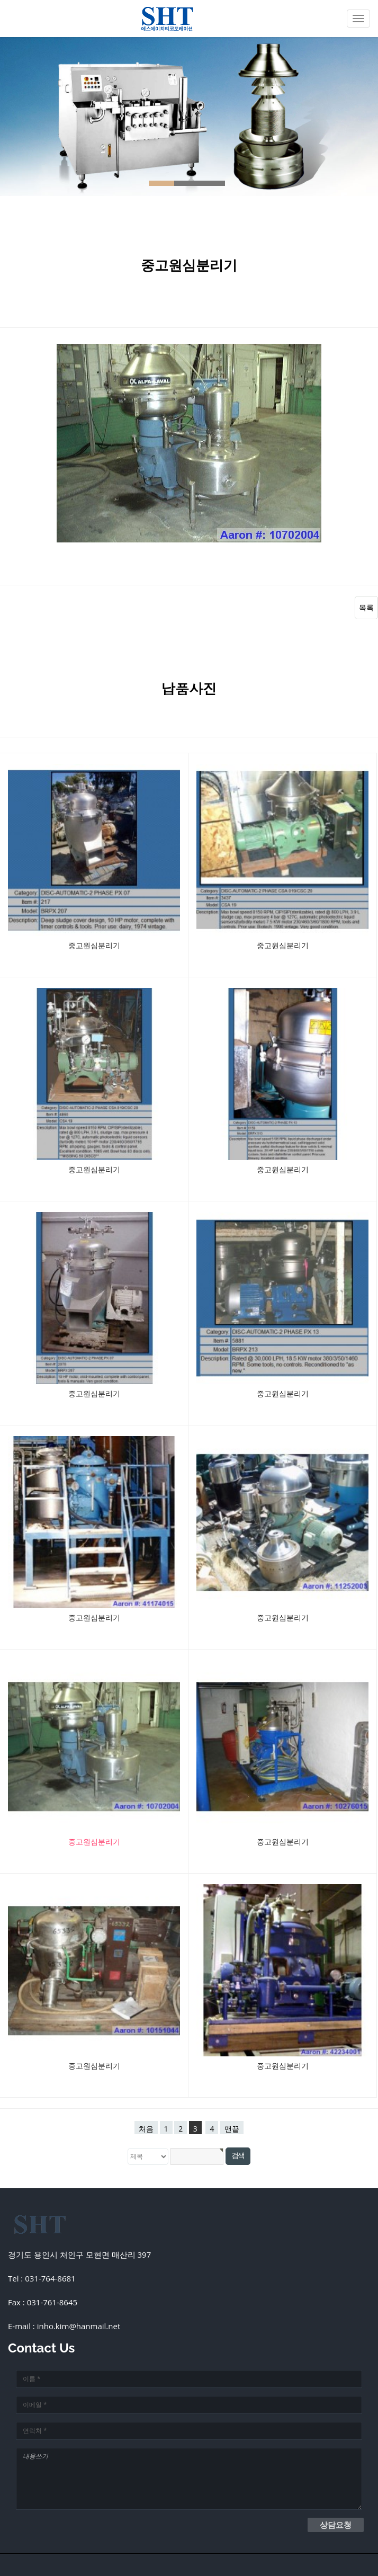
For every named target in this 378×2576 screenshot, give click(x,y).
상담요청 (336, 2524)
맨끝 (231, 2129)
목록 (366, 607)
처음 (146, 2129)
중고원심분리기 (94, 945)
